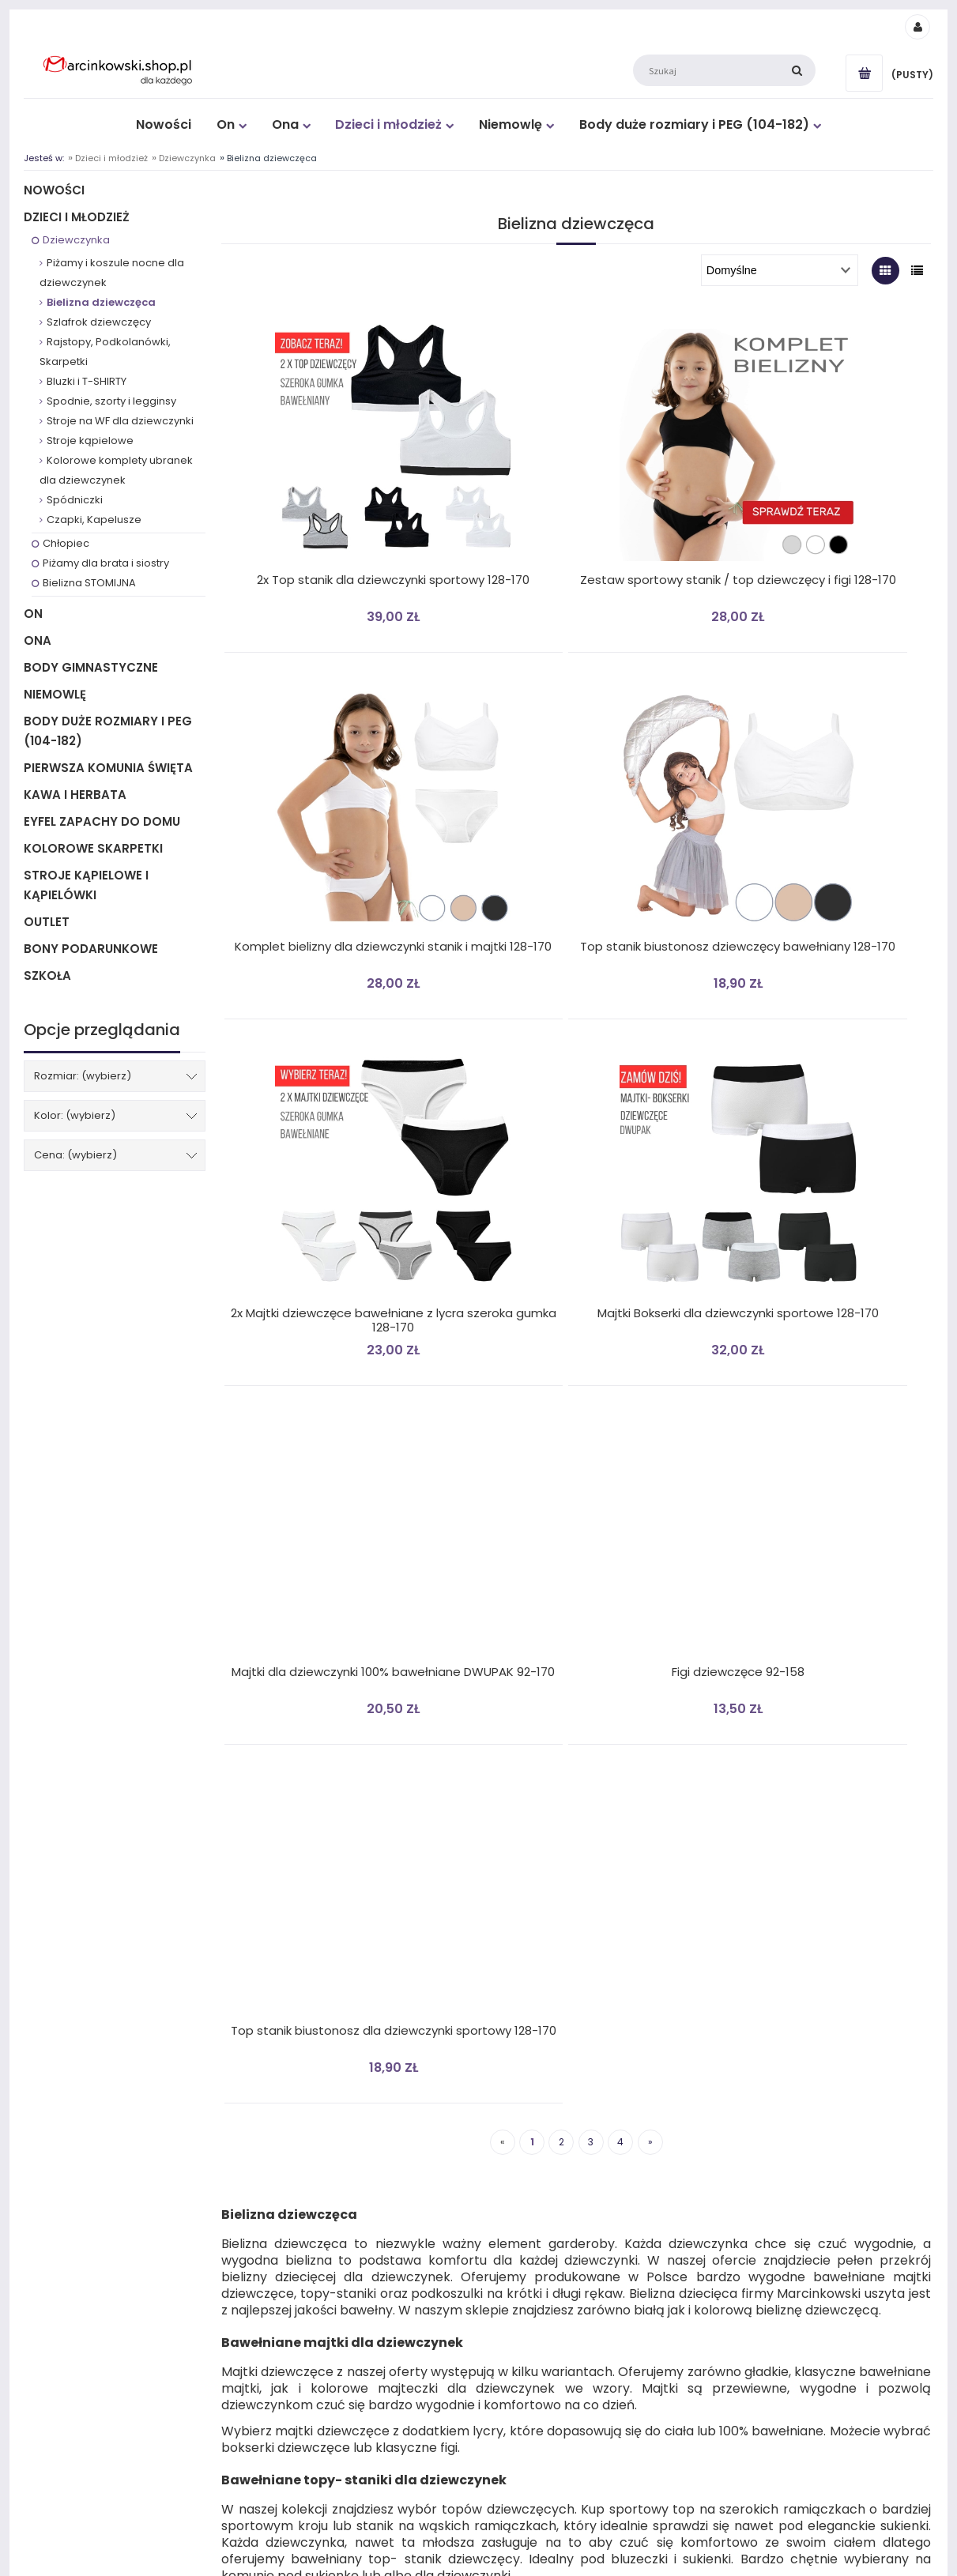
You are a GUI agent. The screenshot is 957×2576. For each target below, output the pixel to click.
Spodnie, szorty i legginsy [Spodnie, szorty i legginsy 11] (111, 401)
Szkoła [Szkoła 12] (47, 975)
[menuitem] (164, 124)
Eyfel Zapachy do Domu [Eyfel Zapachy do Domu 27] (102, 821)
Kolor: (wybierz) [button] (74, 1115)
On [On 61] (33, 613)
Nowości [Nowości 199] (54, 190)
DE (257, 2171)
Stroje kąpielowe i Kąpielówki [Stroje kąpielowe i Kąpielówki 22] (86, 885)
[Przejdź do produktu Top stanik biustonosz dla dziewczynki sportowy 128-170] (806, 1133)
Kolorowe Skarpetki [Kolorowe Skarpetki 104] (93, 848)
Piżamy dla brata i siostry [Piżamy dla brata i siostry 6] (106, 563)
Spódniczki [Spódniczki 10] (75, 499)
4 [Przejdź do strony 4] (620, 1376)
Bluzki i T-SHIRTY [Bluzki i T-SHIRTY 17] (86, 381)
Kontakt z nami (741, 2171)
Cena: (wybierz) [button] (75, 1154)
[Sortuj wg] (779, 270)
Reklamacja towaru (297, 2230)
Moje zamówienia (519, 2191)
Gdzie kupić (733, 2230)
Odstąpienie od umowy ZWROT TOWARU (346, 2210)
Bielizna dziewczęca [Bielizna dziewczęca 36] (101, 302)
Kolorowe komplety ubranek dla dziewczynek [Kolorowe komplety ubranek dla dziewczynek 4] (116, 470)
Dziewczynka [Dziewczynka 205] (76, 239)
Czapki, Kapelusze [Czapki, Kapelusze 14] (94, 519)
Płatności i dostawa (69, 2171)
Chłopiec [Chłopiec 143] (66, 543)
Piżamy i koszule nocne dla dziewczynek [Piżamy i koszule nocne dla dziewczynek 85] (112, 272)
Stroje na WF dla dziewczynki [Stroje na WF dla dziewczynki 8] (120, 420)
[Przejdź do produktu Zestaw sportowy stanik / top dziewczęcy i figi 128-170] (572, 432)
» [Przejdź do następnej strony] (650, 1376)
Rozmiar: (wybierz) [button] (82, 1075)
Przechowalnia (512, 2210)
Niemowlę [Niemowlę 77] (55, 694)
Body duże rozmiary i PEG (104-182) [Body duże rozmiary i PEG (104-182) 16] (108, 731)
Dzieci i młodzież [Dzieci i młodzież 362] (77, 217)
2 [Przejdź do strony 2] (561, 1376)
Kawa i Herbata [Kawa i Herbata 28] (75, 794)
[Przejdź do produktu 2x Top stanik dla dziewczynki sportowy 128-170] (338, 432)
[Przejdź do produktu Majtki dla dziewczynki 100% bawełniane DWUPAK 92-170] (338, 1133)
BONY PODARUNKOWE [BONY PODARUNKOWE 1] (91, 948)
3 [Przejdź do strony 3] (590, 1376)
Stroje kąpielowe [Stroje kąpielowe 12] (90, 440)
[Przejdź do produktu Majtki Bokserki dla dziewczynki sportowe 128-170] (806, 782)
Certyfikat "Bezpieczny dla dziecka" (785, 2210)
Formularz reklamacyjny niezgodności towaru (358, 2249)
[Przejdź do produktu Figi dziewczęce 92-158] (572, 1133)
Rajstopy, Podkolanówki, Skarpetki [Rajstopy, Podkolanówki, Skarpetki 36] (105, 351)
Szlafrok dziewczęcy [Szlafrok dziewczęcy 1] (99, 322)
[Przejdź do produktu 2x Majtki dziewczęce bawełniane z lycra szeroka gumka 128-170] (572, 782)
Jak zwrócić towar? (67, 2210)
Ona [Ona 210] (37, 640)
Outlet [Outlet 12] (47, 921)
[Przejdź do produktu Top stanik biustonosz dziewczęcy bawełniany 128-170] (338, 782)
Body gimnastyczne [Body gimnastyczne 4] (91, 667)
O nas (719, 2249)
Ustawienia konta (519, 2230)
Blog (716, 2191)
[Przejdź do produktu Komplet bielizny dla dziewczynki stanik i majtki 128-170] (806, 432)
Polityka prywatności (300, 2191)
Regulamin (50, 2191)
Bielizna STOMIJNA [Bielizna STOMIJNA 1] (89, 582)
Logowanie (503, 2171)
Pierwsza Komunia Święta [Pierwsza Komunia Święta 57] (108, 767)
